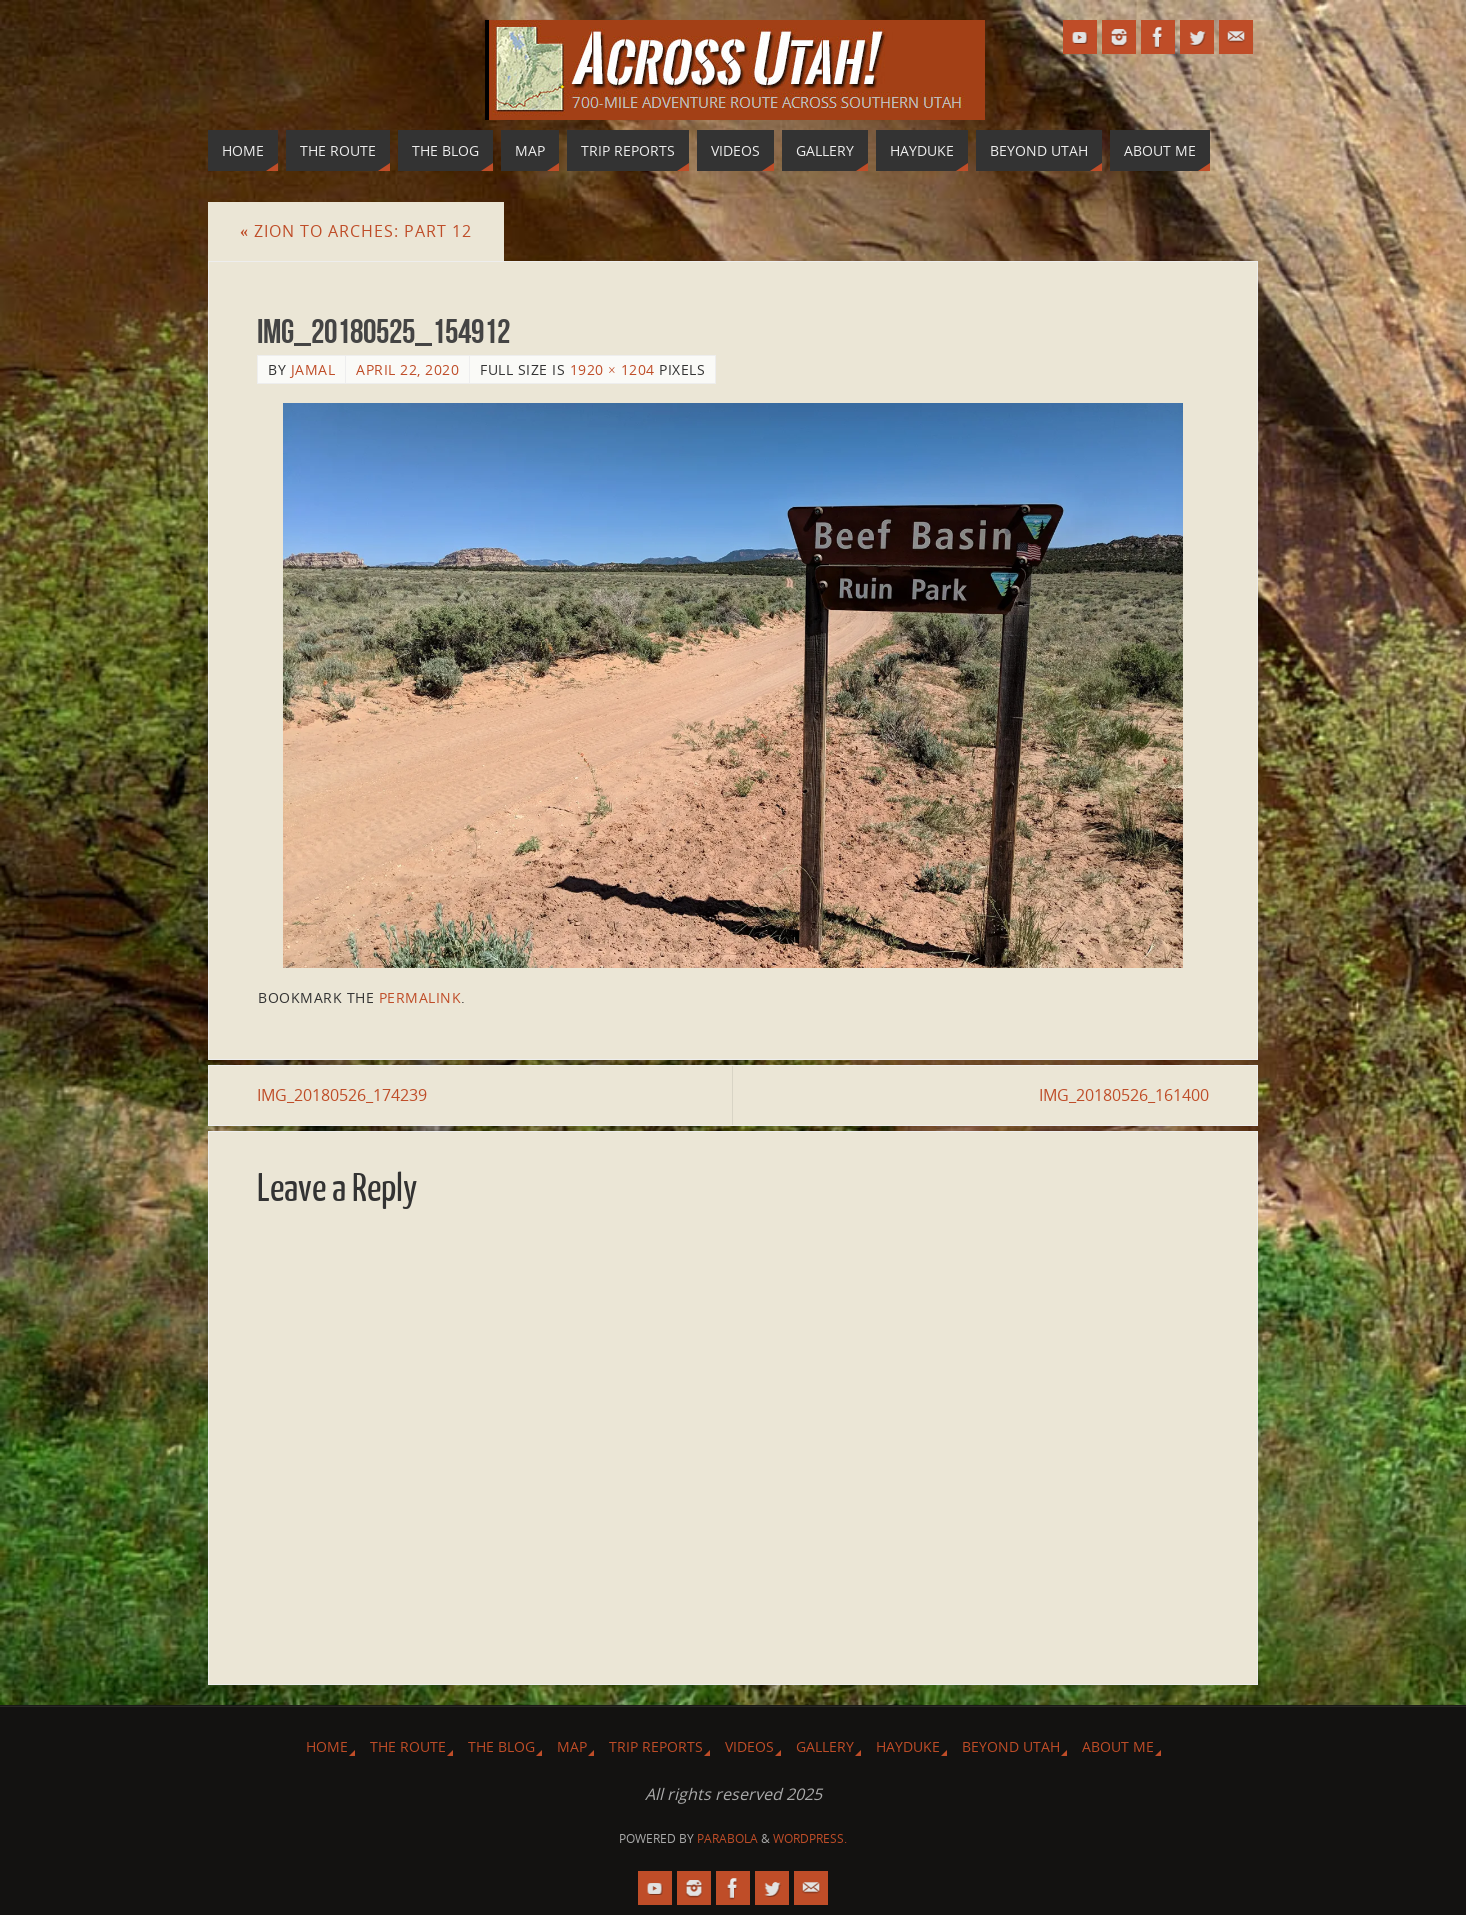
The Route (408, 1746)
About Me (1118, 1746)
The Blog (501, 1746)
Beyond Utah (1011, 1746)
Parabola (727, 1838)
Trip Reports (656, 1746)
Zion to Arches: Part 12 (356, 231)
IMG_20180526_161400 (1124, 1095)
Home (327, 1746)
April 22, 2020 (407, 369)
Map (572, 1746)
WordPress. (810, 1838)
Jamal (313, 369)
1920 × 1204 (612, 369)
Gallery (825, 1746)
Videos (749, 1746)
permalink (420, 997)
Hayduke (908, 1746)
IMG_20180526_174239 (342, 1095)
